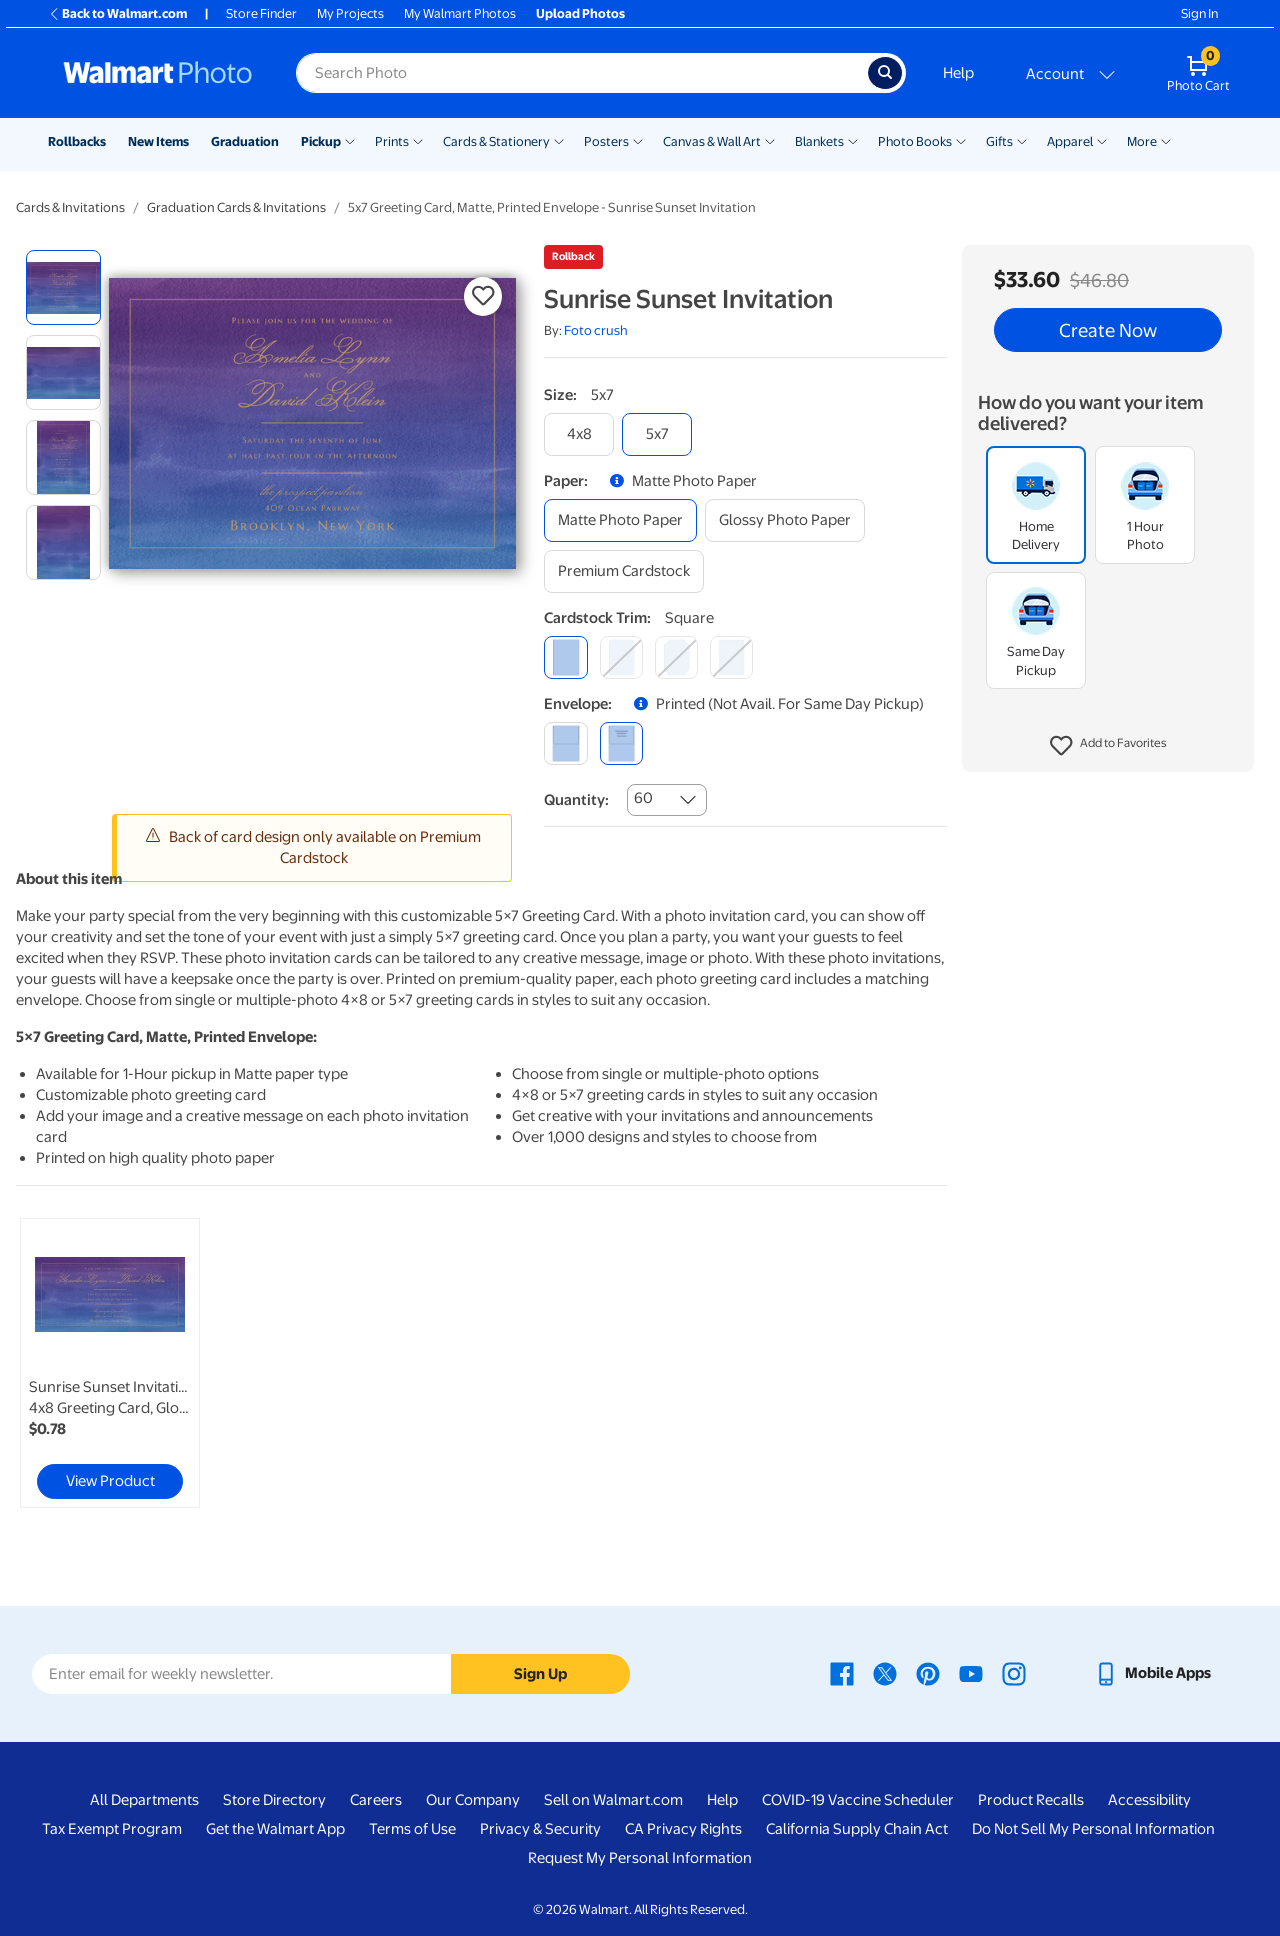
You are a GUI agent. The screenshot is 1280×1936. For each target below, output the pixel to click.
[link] (110, 1363)
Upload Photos (580, 13)
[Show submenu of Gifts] (1022, 140)
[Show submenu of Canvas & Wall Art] (770, 140)
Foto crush (596, 330)
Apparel (1070, 141)
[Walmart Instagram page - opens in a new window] (1014, 1673)
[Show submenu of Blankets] (853, 140)
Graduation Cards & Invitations (236, 207)
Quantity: (576, 800)
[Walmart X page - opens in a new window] (885, 1673)
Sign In (1199, 13)
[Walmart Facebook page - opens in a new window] (842, 1673)
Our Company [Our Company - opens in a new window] (473, 1800)
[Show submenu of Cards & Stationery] (559, 140)
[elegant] (676, 657)
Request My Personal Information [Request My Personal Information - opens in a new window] (640, 1858)
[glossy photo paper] (785, 520)
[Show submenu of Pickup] (350, 140)
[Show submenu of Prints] (418, 140)
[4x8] (579, 434)
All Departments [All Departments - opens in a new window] (144, 1800)
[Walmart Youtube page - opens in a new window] (971, 1673)
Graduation (245, 141)
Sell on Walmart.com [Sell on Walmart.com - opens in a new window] (613, 1800)
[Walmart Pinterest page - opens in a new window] (928, 1673)
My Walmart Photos (460, 13)
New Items (158, 141)
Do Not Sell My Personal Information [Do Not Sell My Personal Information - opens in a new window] (1093, 1829)
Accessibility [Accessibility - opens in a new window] (1149, 1800)
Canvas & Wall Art (712, 141)
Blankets (819, 141)
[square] (565, 657)
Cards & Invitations (70, 207)
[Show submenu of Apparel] (1102, 140)
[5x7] (657, 434)
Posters (606, 141)
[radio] (63, 287)
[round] (621, 657)
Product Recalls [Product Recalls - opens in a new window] (1031, 1800)
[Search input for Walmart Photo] (582, 73)
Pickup (321, 141)
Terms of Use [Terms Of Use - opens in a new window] (412, 1829)
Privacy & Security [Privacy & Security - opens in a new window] (540, 1829)
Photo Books (915, 141)
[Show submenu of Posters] (638, 140)
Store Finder (261, 13)
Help (958, 73)
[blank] (565, 743)
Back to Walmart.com (117, 13)
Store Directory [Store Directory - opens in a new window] (274, 1800)
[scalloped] (731, 657)
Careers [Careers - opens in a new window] (376, 1800)
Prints (392, 141)
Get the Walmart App (275, 1829)
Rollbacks (77, 141)
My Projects (350, 13)
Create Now (1108, 330)
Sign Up (540, 1674)
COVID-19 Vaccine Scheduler (858, 1800)
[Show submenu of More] (1166, 140)
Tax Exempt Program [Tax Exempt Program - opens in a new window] (112, 1829)
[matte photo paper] (620, 520)
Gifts (999, 141)
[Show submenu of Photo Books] (961, 140)
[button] (1108, 746)
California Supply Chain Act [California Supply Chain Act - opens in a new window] (857, 1829)
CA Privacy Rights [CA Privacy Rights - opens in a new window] (683, 1829)
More (1142, 141)
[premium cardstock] (624, 571)
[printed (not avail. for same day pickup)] (621, 743)
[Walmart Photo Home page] (158, 73)
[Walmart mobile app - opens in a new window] (1152, 1673)
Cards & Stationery (496, 141)
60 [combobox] (643, 798)
